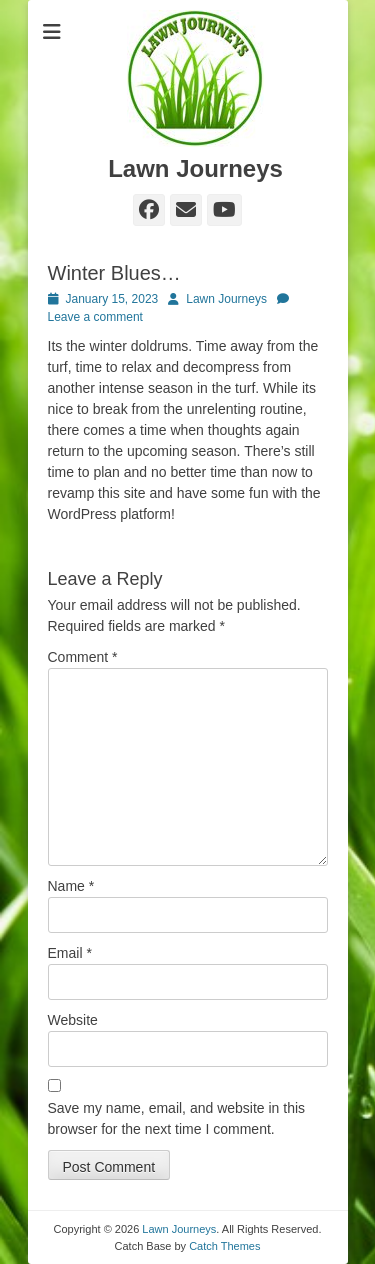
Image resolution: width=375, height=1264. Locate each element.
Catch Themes (224, 1246)
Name (71, 886)
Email (70, 953)
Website (73, 1020)
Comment (83, 657)
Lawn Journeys (195, 168)
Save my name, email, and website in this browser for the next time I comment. (177, 1118)
